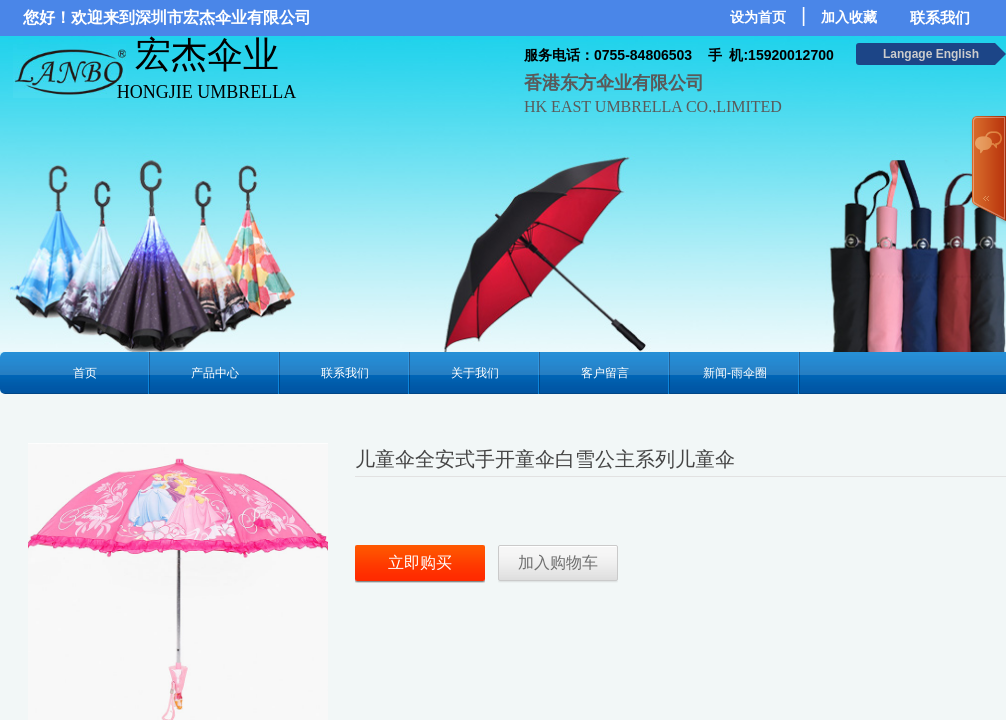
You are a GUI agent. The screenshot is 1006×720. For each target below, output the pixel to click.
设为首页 (758, 17)
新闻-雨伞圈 (735, 373)
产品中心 (215, 373)
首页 (85, 373)
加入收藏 (849, 17)
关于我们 (475, 373)
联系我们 (345, 373)
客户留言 (605, 373)
